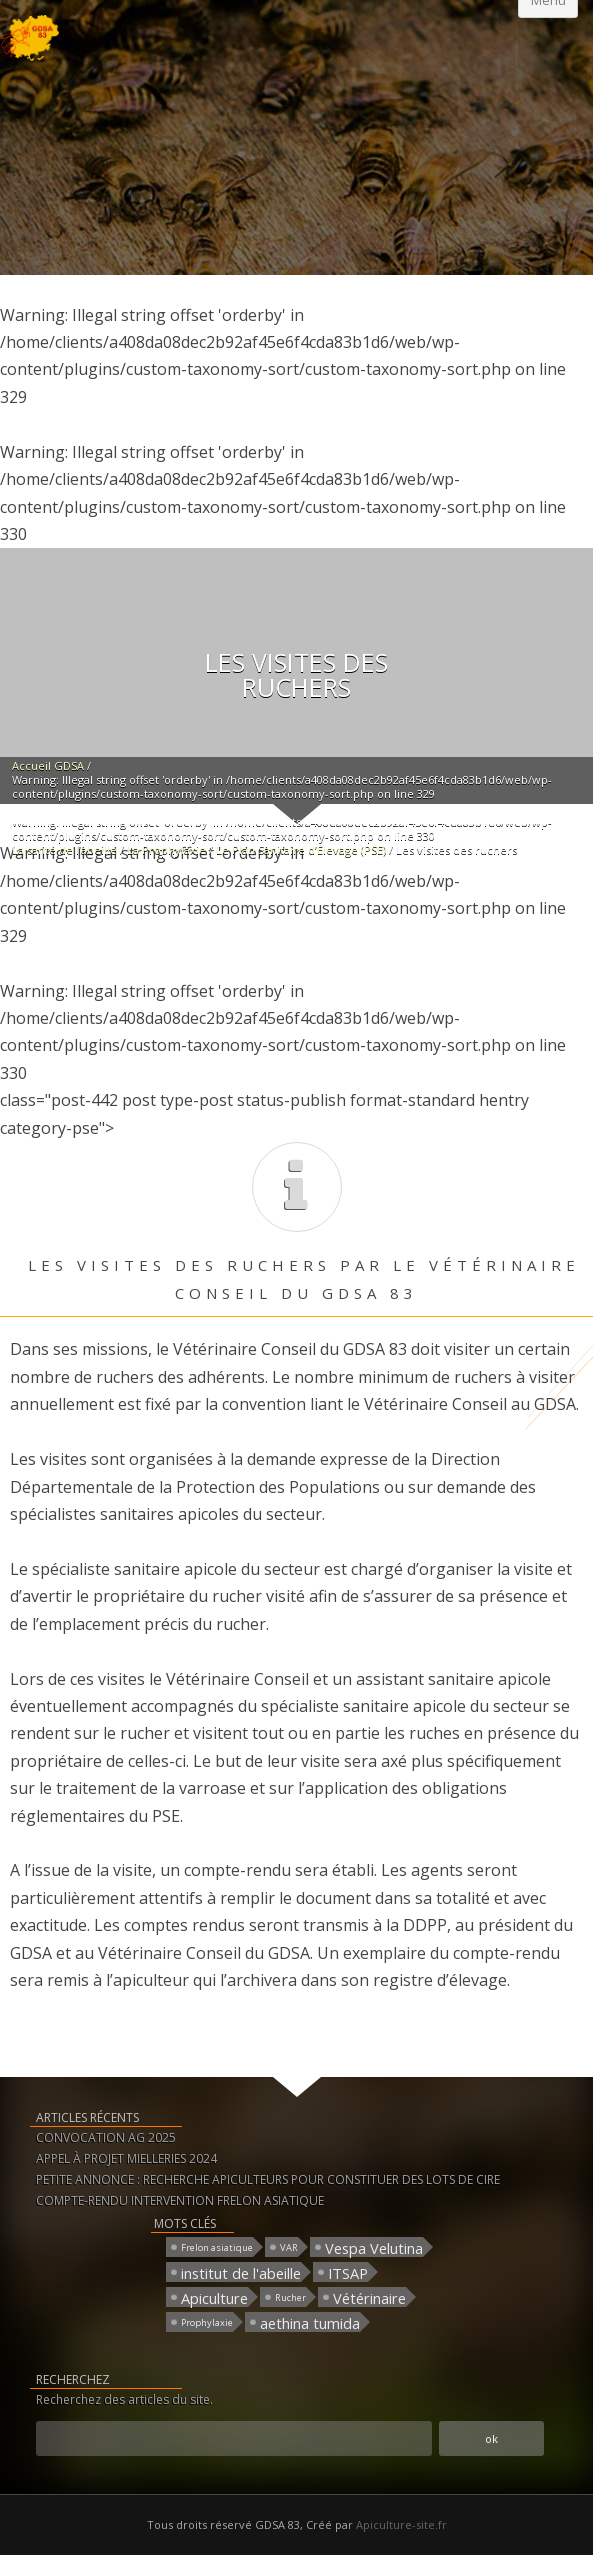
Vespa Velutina (374, 2247)
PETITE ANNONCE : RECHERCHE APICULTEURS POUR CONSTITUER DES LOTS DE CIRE (268, 2179)
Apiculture (214, 2297)
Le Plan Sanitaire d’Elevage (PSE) (301, 849)
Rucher (290, 2297)
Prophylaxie (207, 2322)
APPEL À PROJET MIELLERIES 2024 (126, 2158)
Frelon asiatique (217, 2247)
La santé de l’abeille (64, 849)
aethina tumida (310, 2322)
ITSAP (348, 2272)
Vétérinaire (369, 2297)
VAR (289, 2247)
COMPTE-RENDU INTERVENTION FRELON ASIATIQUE (180, 2200)
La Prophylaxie (166, 849)
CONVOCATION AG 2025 (106, 2137)
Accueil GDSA (48, 765)
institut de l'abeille (241, 2272)
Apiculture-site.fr (401, 2524)
